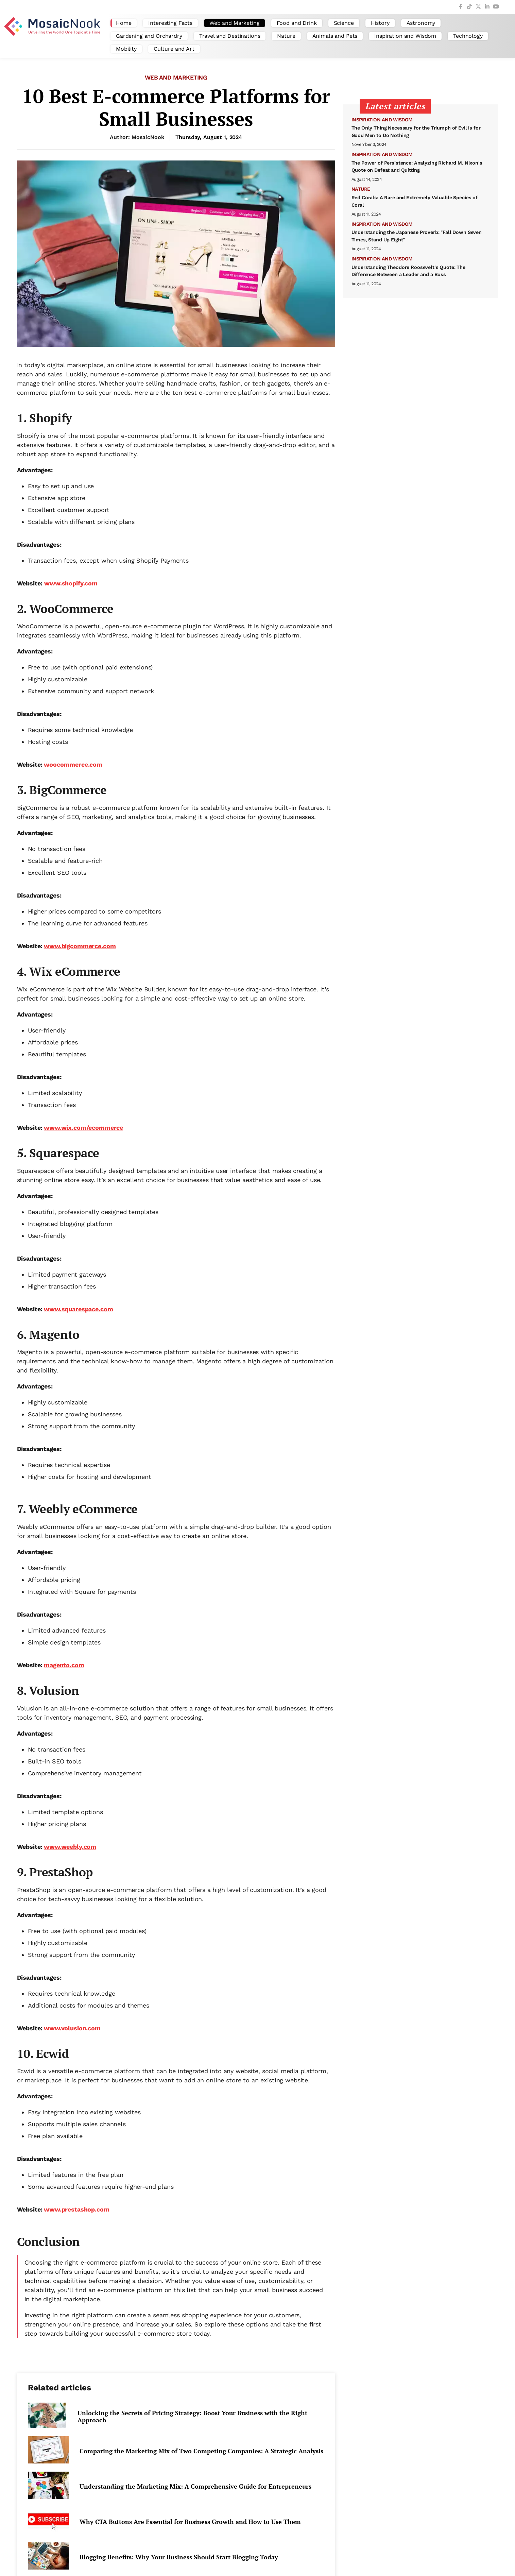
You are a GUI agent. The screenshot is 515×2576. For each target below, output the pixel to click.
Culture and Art (174, 49)
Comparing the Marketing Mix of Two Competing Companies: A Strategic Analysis (201, 2451)
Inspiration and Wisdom (405, 36)
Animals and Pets (335, 36)
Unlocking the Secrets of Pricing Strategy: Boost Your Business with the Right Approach (192, 2416)
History (380, 23)
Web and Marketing (234, 23)
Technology (468, 36)
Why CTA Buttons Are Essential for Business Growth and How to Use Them (190, 2521)
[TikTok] (469, 7)
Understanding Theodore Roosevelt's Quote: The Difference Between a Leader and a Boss (408, 271)
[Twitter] (478, 7)
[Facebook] (461, 7)
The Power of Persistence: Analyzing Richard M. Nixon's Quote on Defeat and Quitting (416, 166)
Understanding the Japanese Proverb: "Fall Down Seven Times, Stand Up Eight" (416, 235)
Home (123, 23)
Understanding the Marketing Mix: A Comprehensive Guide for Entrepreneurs (195, 2486)
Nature (286, 36)
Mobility (126, 49)
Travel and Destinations (229, 36)
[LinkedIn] (487, 7)
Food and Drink (297, 23)
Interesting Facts (170, 23)
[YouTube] (496, 7)
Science (344, 23)
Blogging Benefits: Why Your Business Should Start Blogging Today (179, 2557)
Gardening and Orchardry (149, 36)
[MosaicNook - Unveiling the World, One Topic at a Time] (54, 36)
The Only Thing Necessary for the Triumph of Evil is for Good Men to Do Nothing (416, 131)
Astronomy (421, 23)
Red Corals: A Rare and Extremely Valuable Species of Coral (414, 201)
